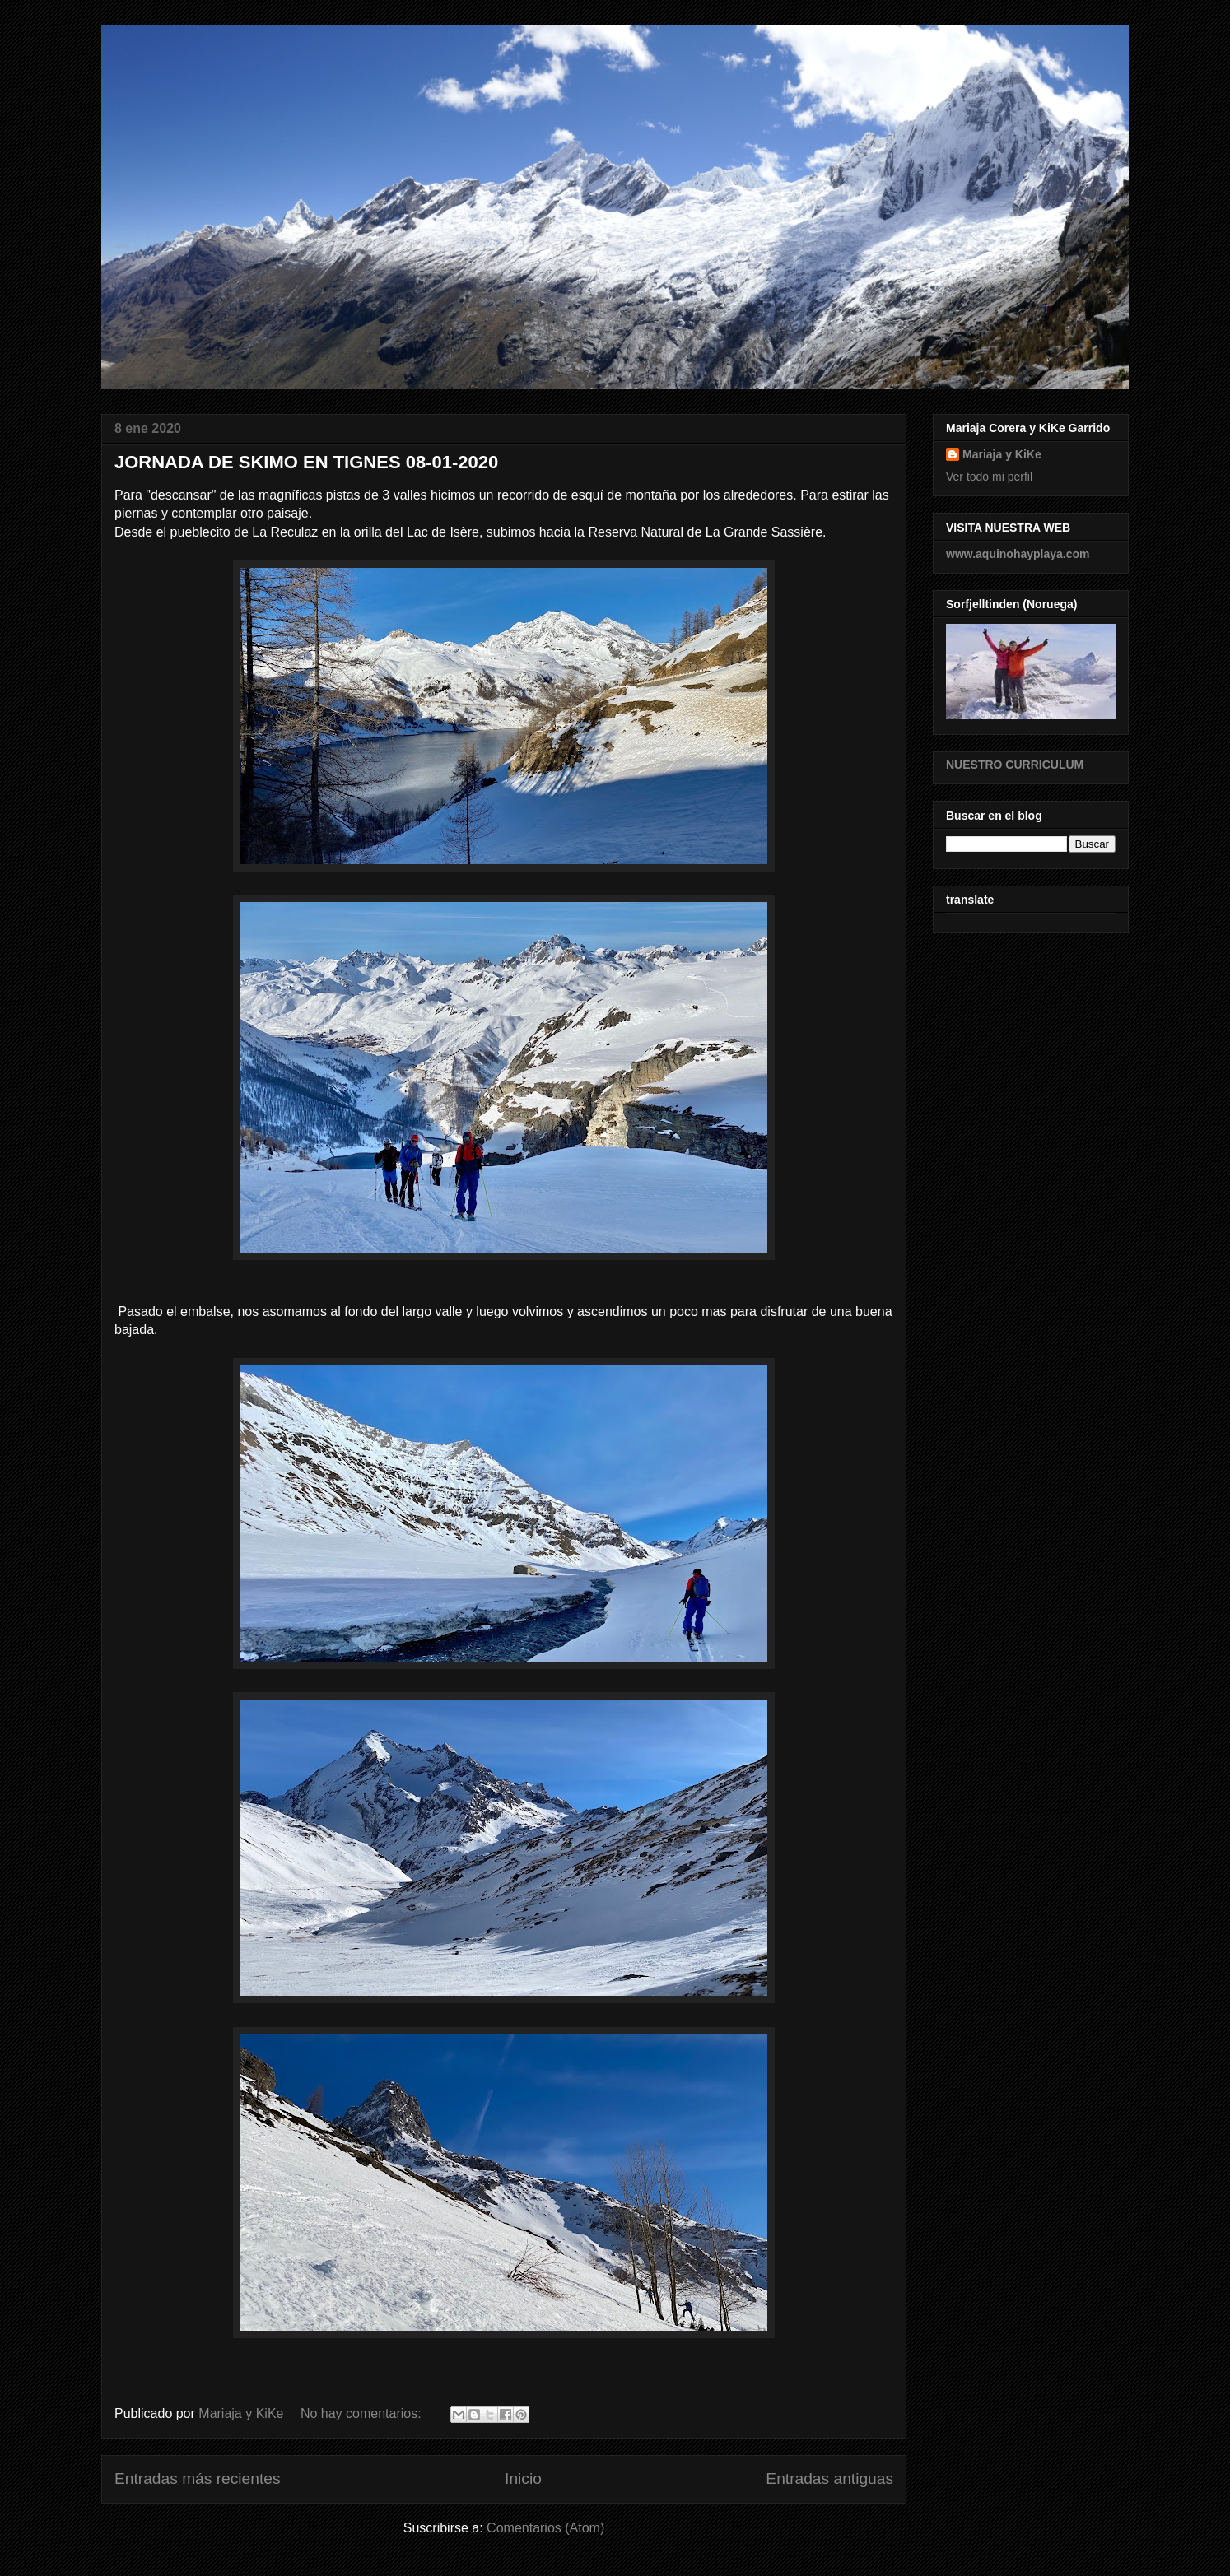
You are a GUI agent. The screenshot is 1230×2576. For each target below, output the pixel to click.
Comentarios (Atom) (545, 2528)
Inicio (523, 2478)
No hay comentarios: (363, 2413)
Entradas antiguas (829, 2478)
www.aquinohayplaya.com (1018, 553)
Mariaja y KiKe (1001, 454)
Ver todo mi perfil (989, 476)
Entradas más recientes (197, 2478)
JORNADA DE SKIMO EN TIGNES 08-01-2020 (306, 462)
